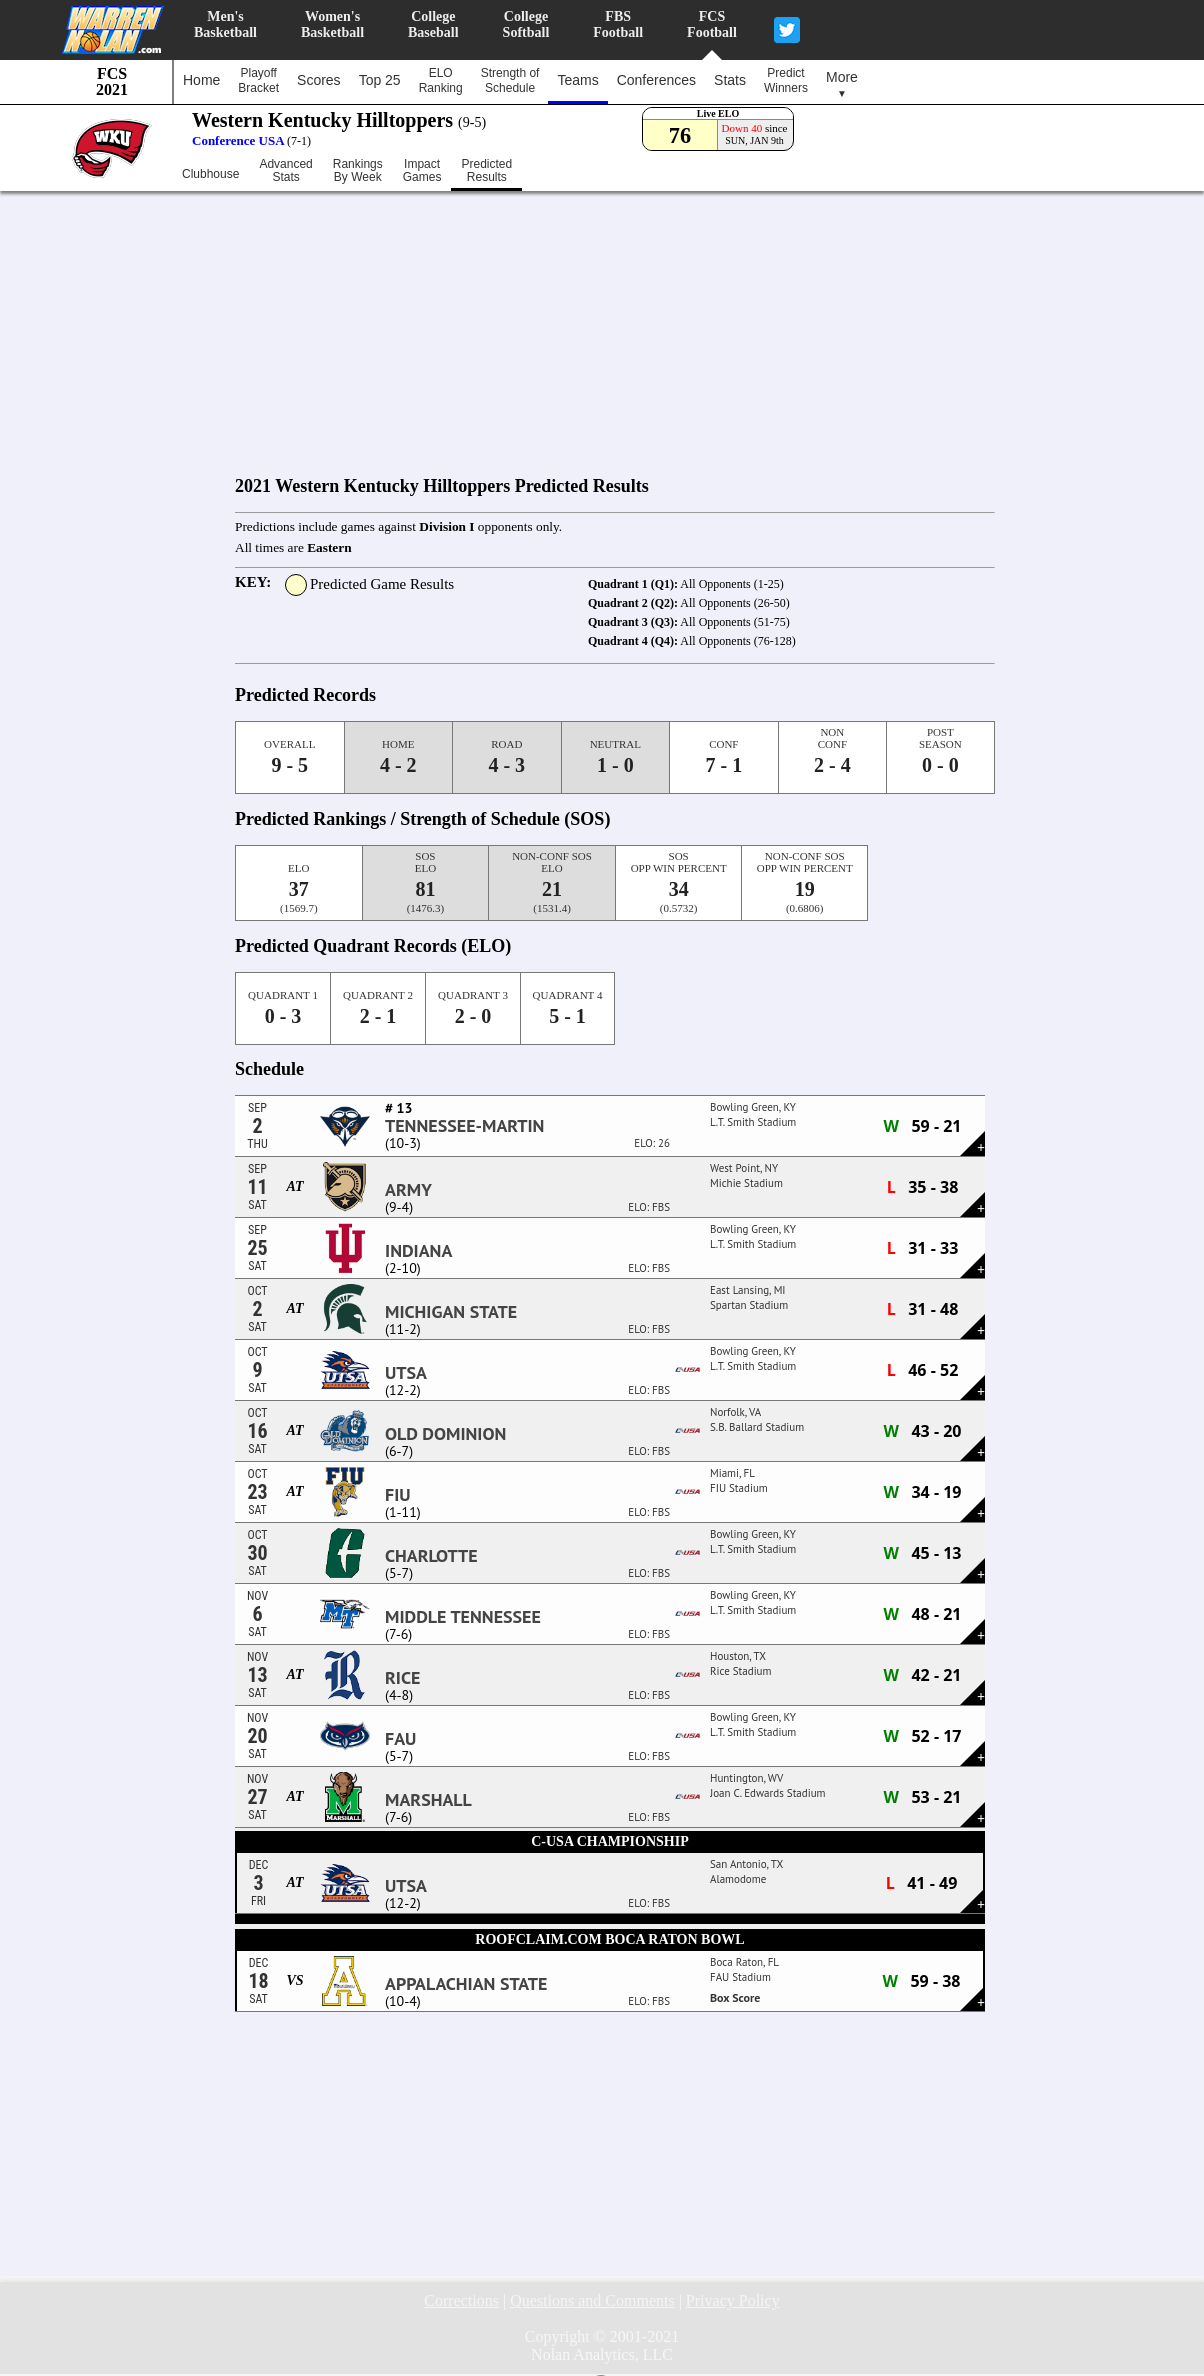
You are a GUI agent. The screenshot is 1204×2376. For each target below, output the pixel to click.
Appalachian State (466, 1984)
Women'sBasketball (332, 24)
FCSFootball (712, 24)
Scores (319, 80)
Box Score (735, 1997)
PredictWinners (786, 80)
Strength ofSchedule (510, 80)
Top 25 (380, 80)
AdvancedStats (285, 171)
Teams (577, 80)
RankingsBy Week (358, 171)
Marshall (428, 1800)
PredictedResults (486, 171)
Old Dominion (445, 1434)
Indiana (418, 1251)
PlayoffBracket (258, 80)
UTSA (406, 1373)
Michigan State (451, 1312)
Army (408, 1190)
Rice (402, 1678)
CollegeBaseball (433, 24)
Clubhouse (210, 174)
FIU (398, 1495)
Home (201, 80)
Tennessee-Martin (464, 1126)
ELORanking (441, 80)
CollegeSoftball (526, 24)
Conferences (656, 80)
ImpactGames (422, 171)
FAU (400, 1739)
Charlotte (431, 1556)
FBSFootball (618, 24)
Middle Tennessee (463, 1617)
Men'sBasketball (225, 24)
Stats (730, 80)
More (842, 84)
